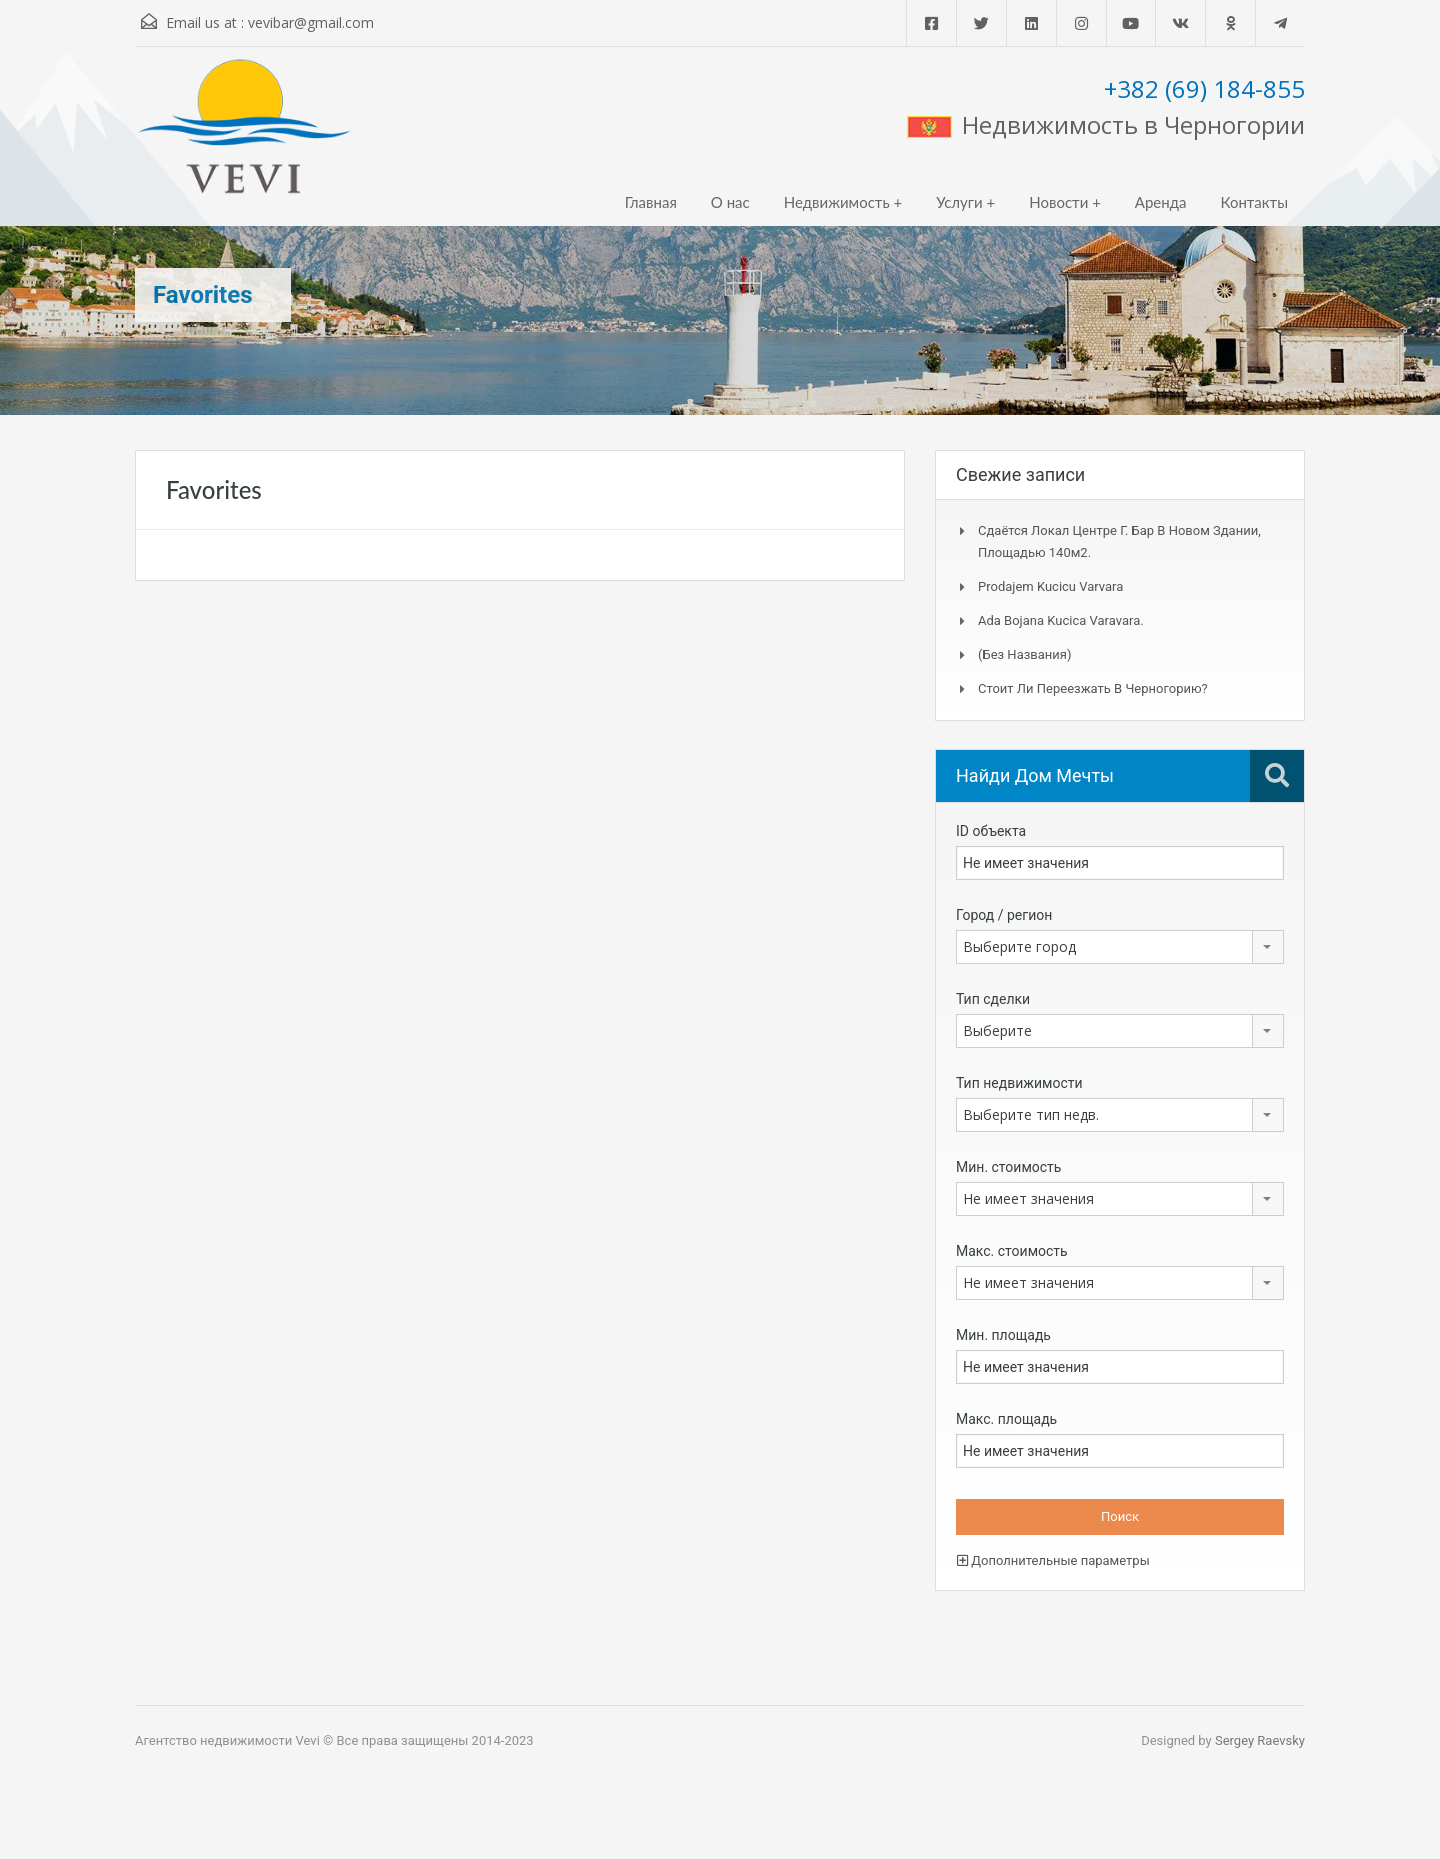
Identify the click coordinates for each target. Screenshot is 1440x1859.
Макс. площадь (1006, 1419)
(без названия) (1024, 654)
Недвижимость (837, 202)
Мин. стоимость (1008, 1167)
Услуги (959, 202)
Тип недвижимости (1019, 1083)
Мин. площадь (1003, 1335)
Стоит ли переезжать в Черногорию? (1093, 688)
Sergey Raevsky (1260, 1740)
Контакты (1254, 202)
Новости (1058, 202)
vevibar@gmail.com (311, 22)
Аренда (1161, 202)
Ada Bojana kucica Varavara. (1061, 620)
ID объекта (991, 831)
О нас (730, 202)
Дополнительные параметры (1053, 1560)
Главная (651, 202)
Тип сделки (993, 999)
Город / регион (1004, 915)
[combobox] (1120, 947)
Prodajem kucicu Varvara (1050, 586)
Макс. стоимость (1012, 1251)
